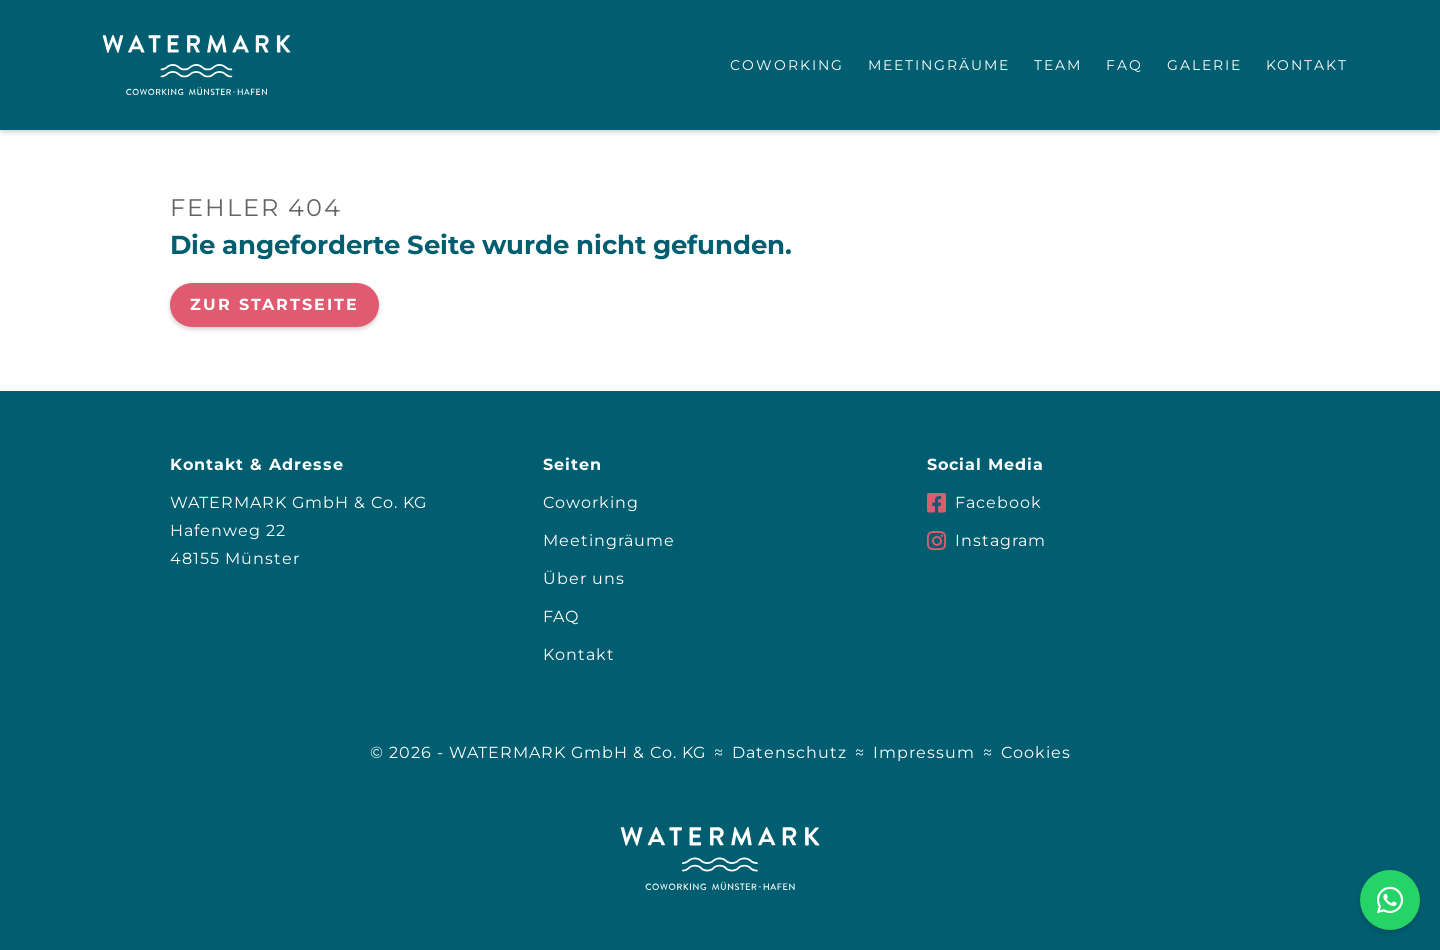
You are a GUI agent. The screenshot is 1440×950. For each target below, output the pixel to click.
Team (1058, 65)
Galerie (1204, 65)
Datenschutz (789, 752)
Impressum (924, 752)
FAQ (1124, 65)
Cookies (1036, 752)
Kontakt (1307, 65)
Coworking (787, 65)
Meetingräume (939, 65)
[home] (196, 65)
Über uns (584, 578)
